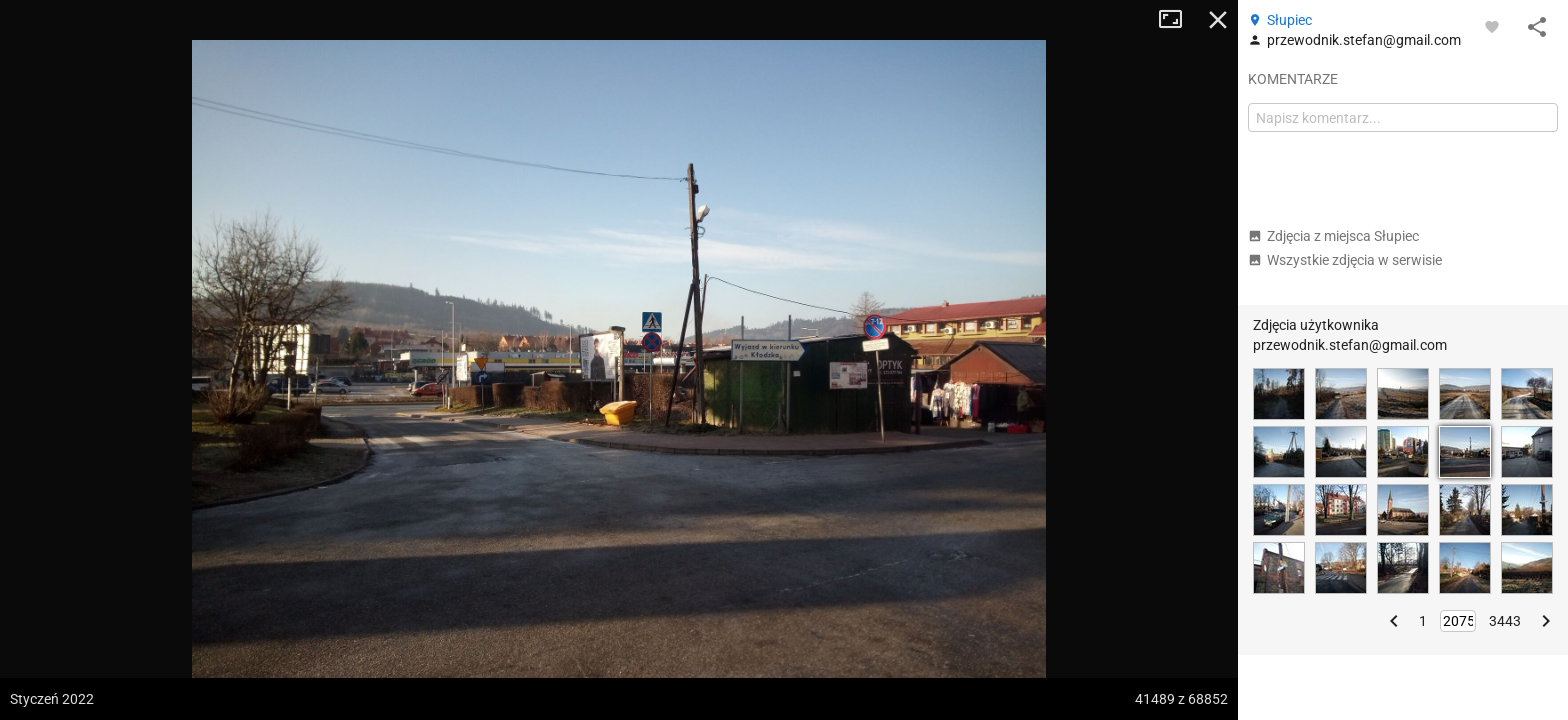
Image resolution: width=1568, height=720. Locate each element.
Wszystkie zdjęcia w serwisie (1345, 260)
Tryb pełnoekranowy (1178, 20)
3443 (1505, 621)
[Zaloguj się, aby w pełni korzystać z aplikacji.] (1492, 26)
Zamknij (1218, 20)
